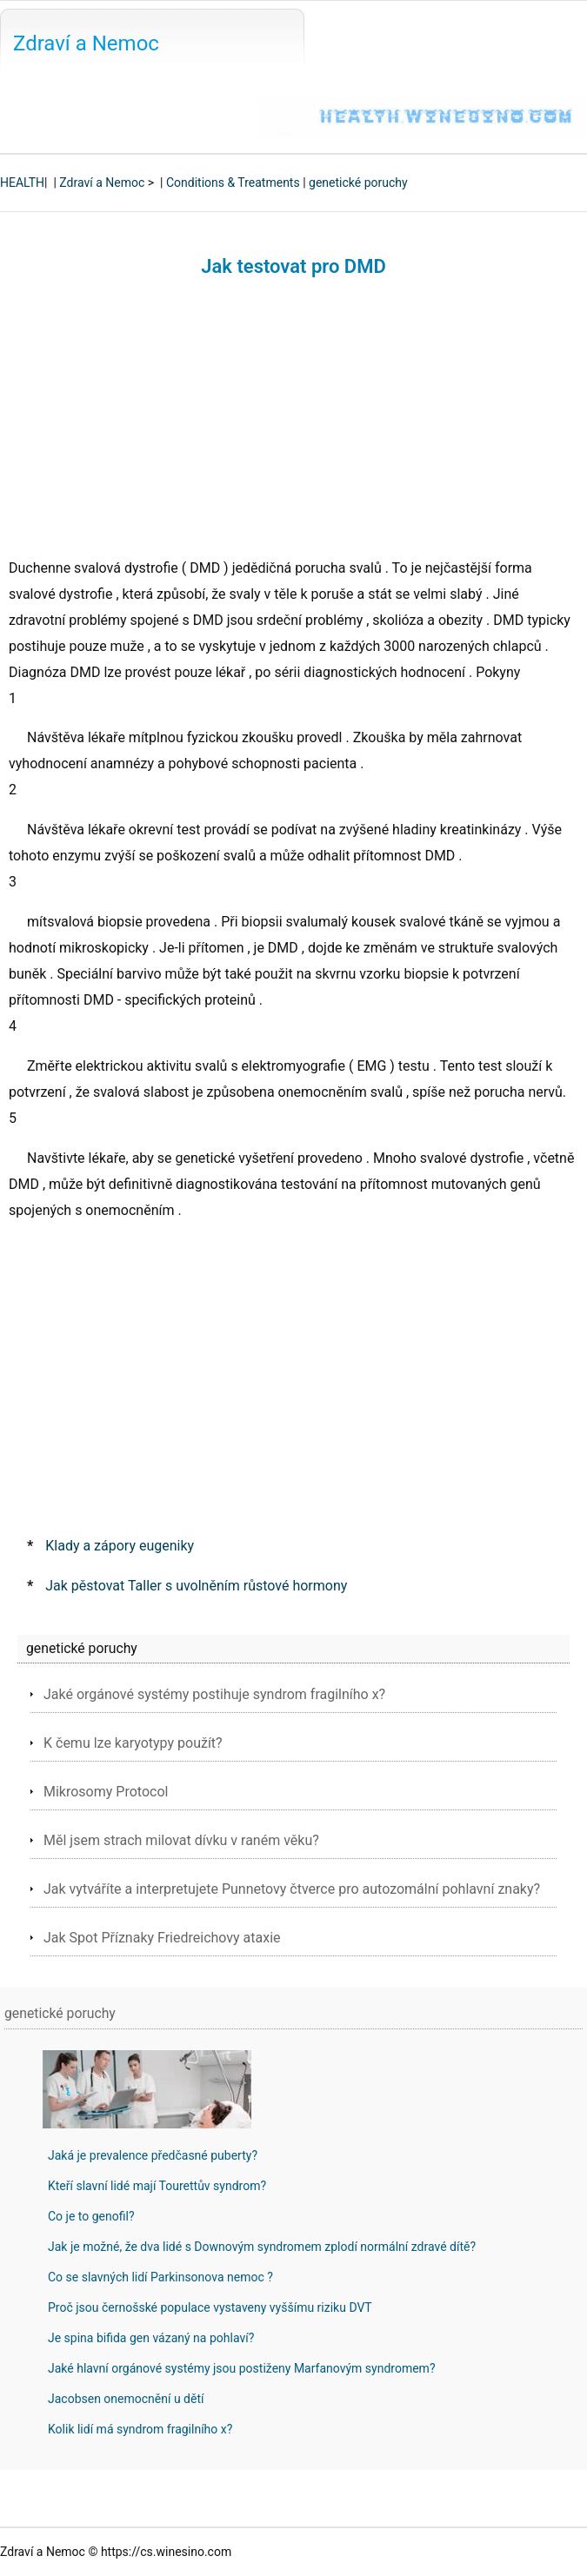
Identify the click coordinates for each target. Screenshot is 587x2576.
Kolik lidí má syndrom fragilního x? (140, 2429)
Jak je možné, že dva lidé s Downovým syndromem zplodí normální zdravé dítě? (262, 2247)
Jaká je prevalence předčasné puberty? (152, 2155)
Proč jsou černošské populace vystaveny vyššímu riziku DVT (210, 2307)
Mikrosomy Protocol (105, 1791)
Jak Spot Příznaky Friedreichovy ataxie (162, 1937)
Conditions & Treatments (233, 182)
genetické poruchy (358, 182)
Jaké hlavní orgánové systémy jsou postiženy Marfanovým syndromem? (242, 2368)
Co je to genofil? (91, 2216)
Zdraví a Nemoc (86, 43)
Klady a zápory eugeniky (119, 1545)
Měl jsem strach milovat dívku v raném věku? (181, 1840)
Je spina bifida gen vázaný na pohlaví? (151, 2338)
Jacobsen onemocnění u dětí (125, 2399)
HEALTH (22, 182)
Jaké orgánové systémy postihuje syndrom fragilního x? (214, 1694)
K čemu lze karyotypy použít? (133, 1743)
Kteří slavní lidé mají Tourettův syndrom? (157, 2186)
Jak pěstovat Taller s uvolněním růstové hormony (196, 1585)
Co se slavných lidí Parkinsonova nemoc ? (160, 2277)
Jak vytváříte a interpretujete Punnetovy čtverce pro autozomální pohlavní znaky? (291, 1889)
